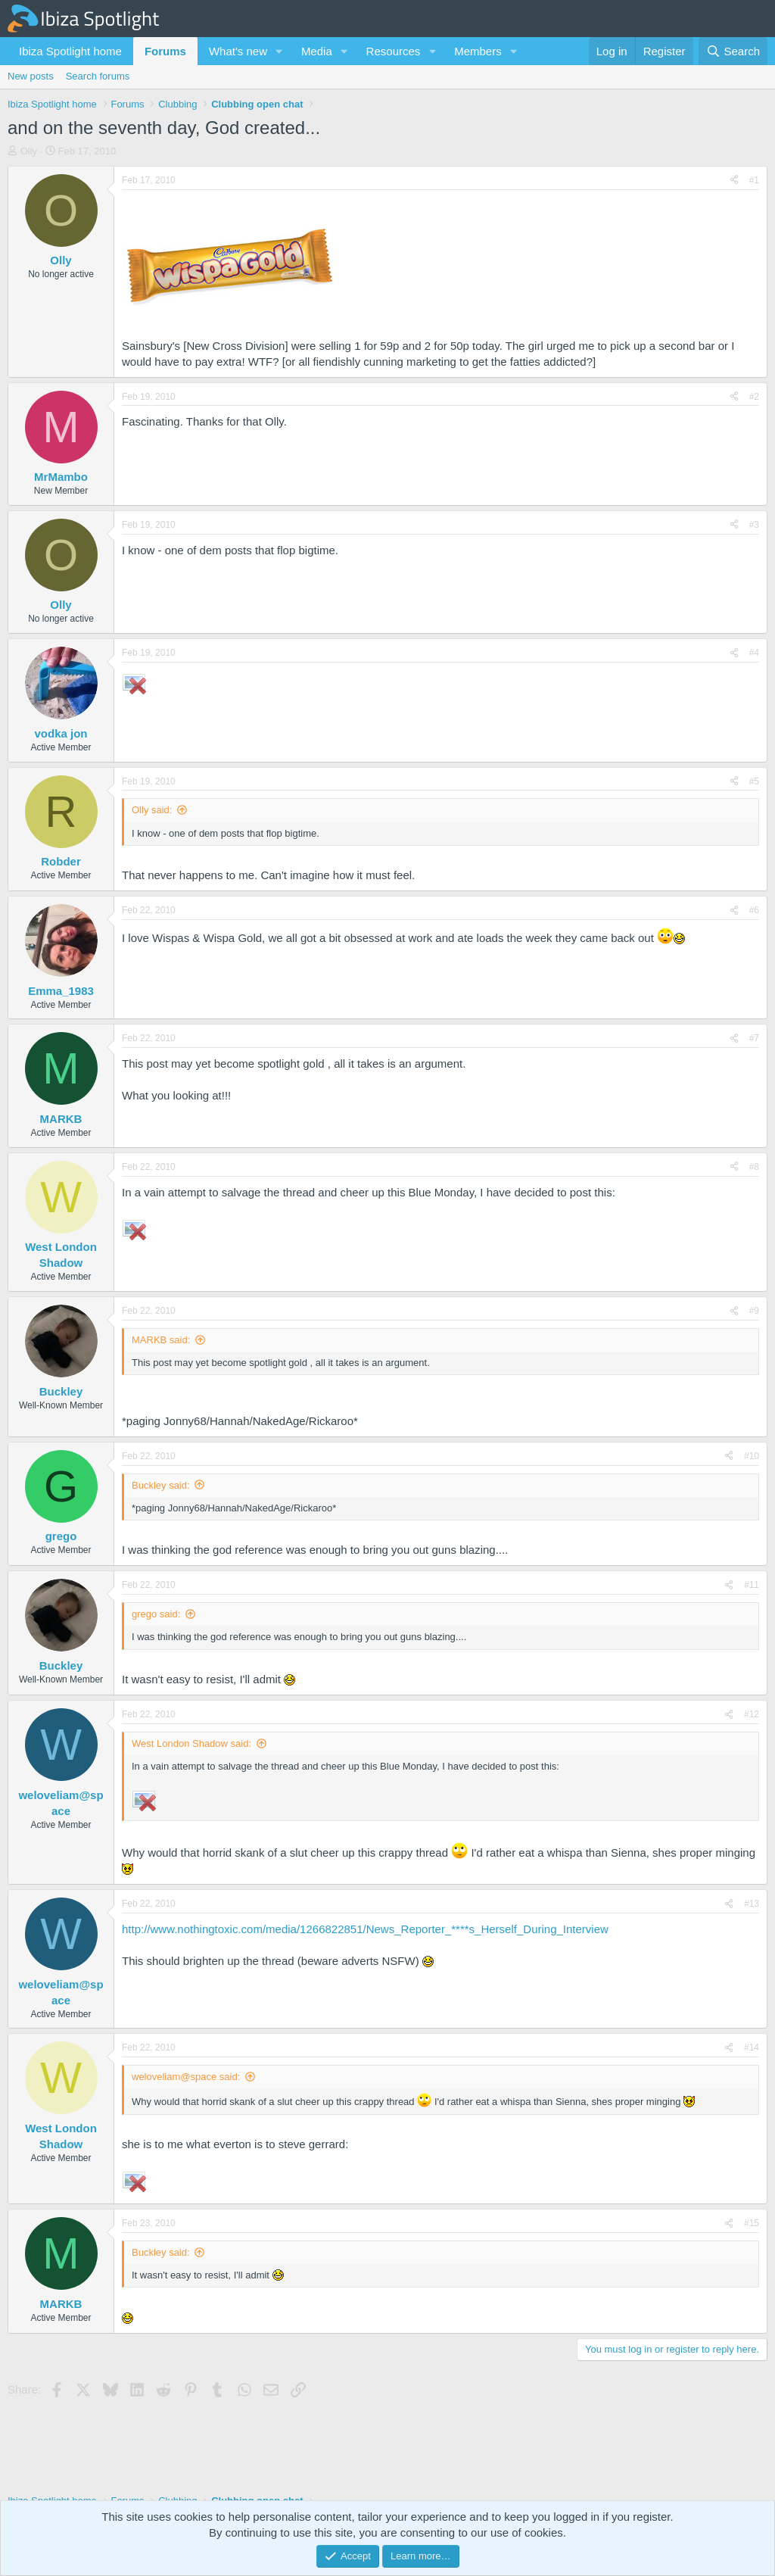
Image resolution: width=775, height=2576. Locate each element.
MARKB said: (161, 1340)
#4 (754, 652)
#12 (751, 1714)
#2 (754, 396)
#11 (751, 1585)
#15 (751, 2223)
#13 (751, 1903)
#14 (751, 2047)
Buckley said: (161, 1485)
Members (478, 51)
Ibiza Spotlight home (70, 51)
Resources (393, 51)
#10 (751, 1456)
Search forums (98, 76)
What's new (238, 51)
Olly (28, 151)
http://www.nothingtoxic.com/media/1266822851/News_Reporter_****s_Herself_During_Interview (365, 1929)
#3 (754, 524)
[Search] (733, 51)
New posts (31, 76)
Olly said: (152, 810)
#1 (754, 180)
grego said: (156, 1614)
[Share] (734, 180)
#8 (754, 1167)
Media (316, 51)
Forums (165, 51)
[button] (279, 51)
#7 (754, 1038)
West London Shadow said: (191, 1743)
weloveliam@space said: (186, 2076)
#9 (754, 1310)
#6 (754, 910)
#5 (754, 781)
